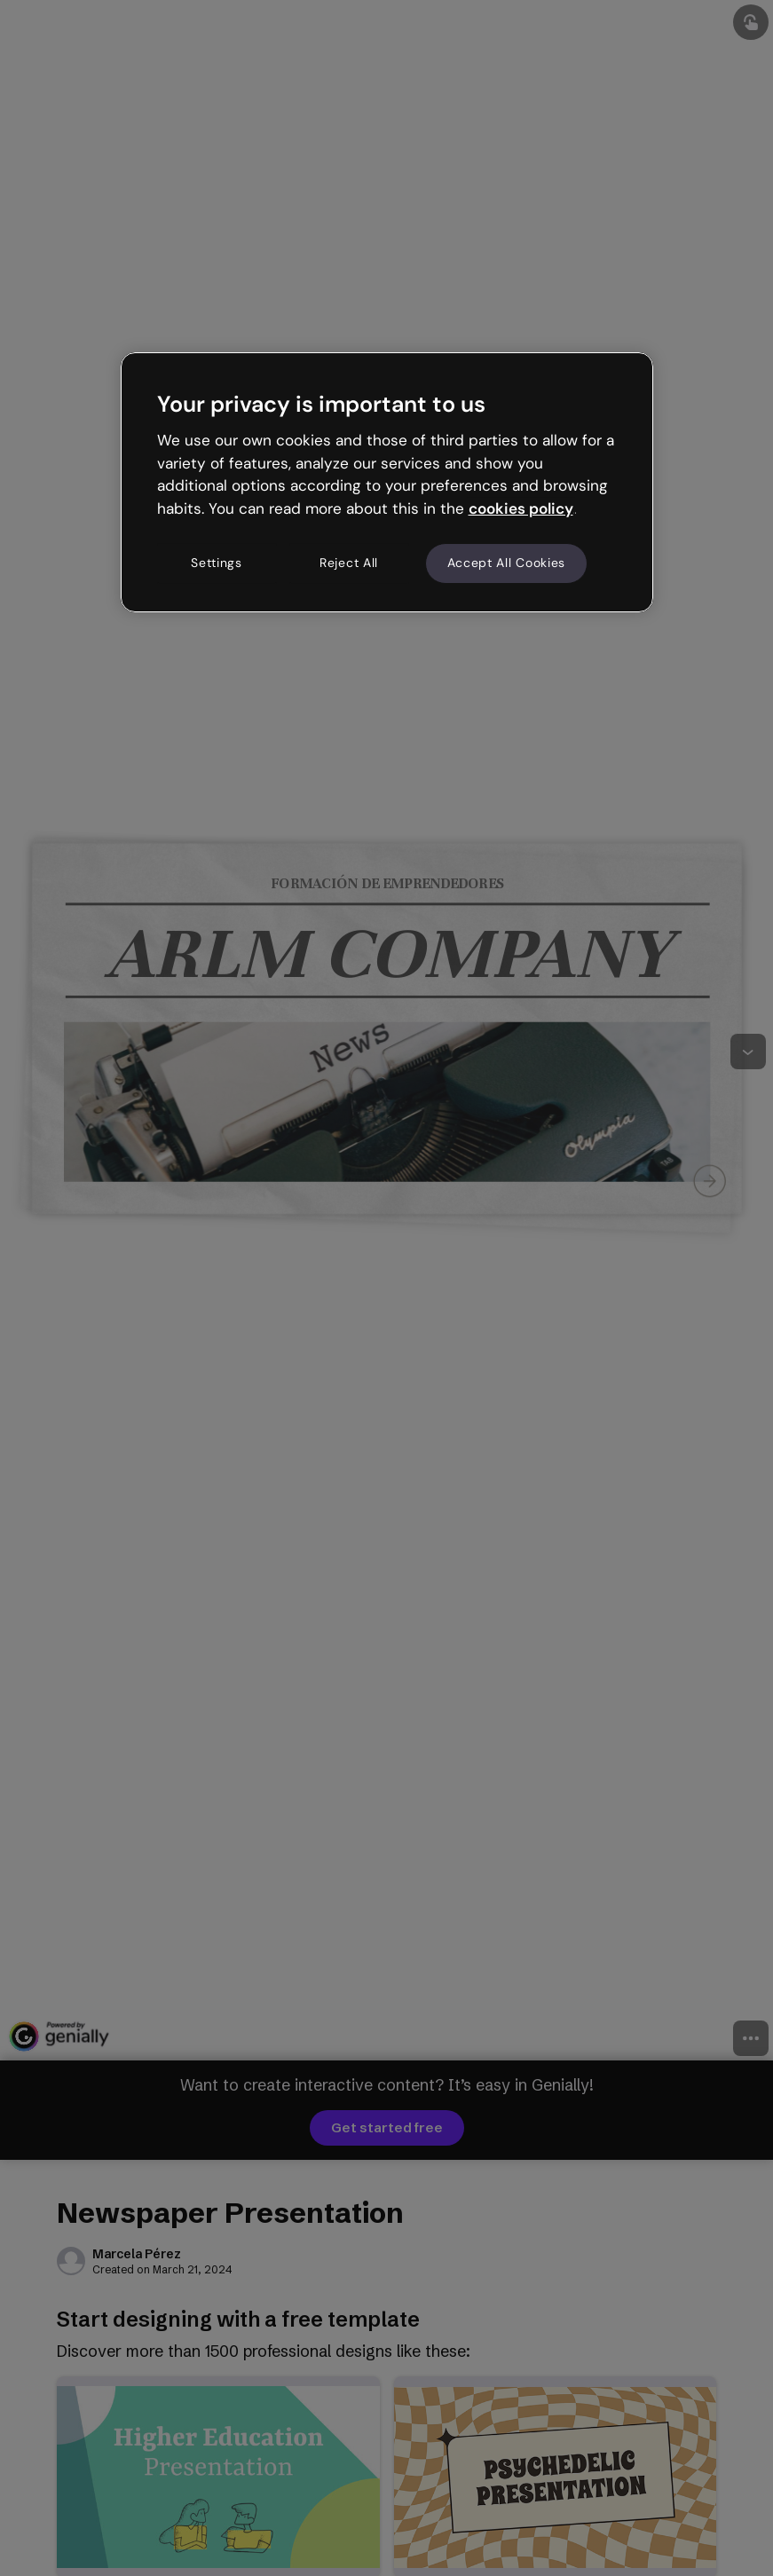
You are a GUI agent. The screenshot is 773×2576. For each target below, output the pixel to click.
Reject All (348, 563)
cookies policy (521, 508)
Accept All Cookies (506, 563)
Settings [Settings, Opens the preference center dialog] (216, 563)
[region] (387, 481)
